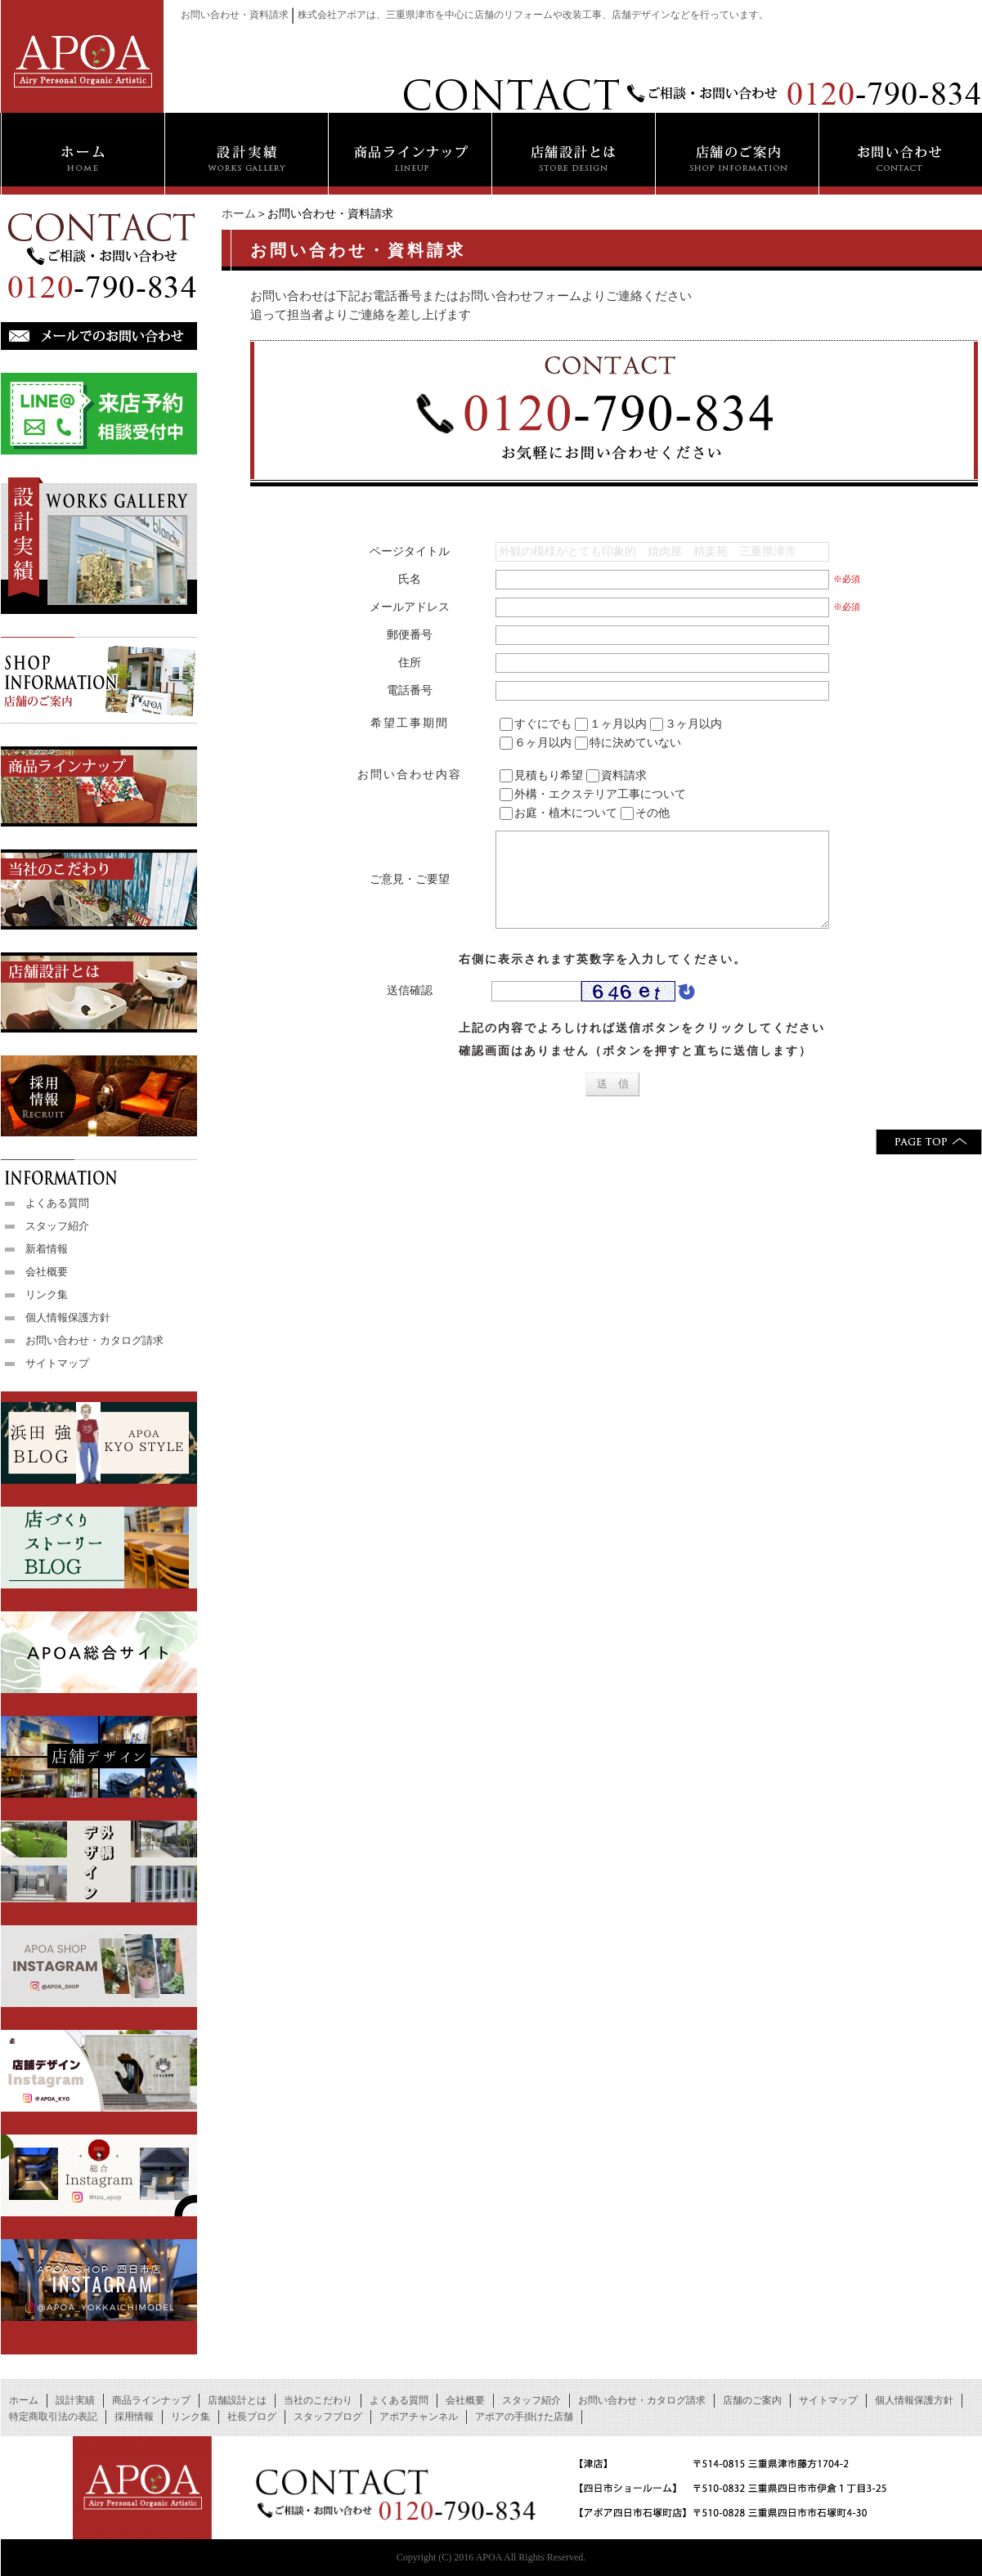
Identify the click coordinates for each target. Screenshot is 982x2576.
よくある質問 (57, 1203)
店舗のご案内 (752, 2400)
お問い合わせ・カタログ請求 (94, 1340)
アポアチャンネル (418, 2416)
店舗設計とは (237, 2400)
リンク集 (46, 1294)
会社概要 (46, 1272)
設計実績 (75, 2400)
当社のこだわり (318, 2400)
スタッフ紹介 (57, 1226)
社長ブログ (251, 2416)
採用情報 (134, 2416)
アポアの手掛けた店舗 (524, 2416)
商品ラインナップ (151, 2400)
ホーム (239, 214)
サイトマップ (57, 1363)
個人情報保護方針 (67, 1317)
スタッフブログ (328, 2416)
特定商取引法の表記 (53, 2416)
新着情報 (46, 1249)
